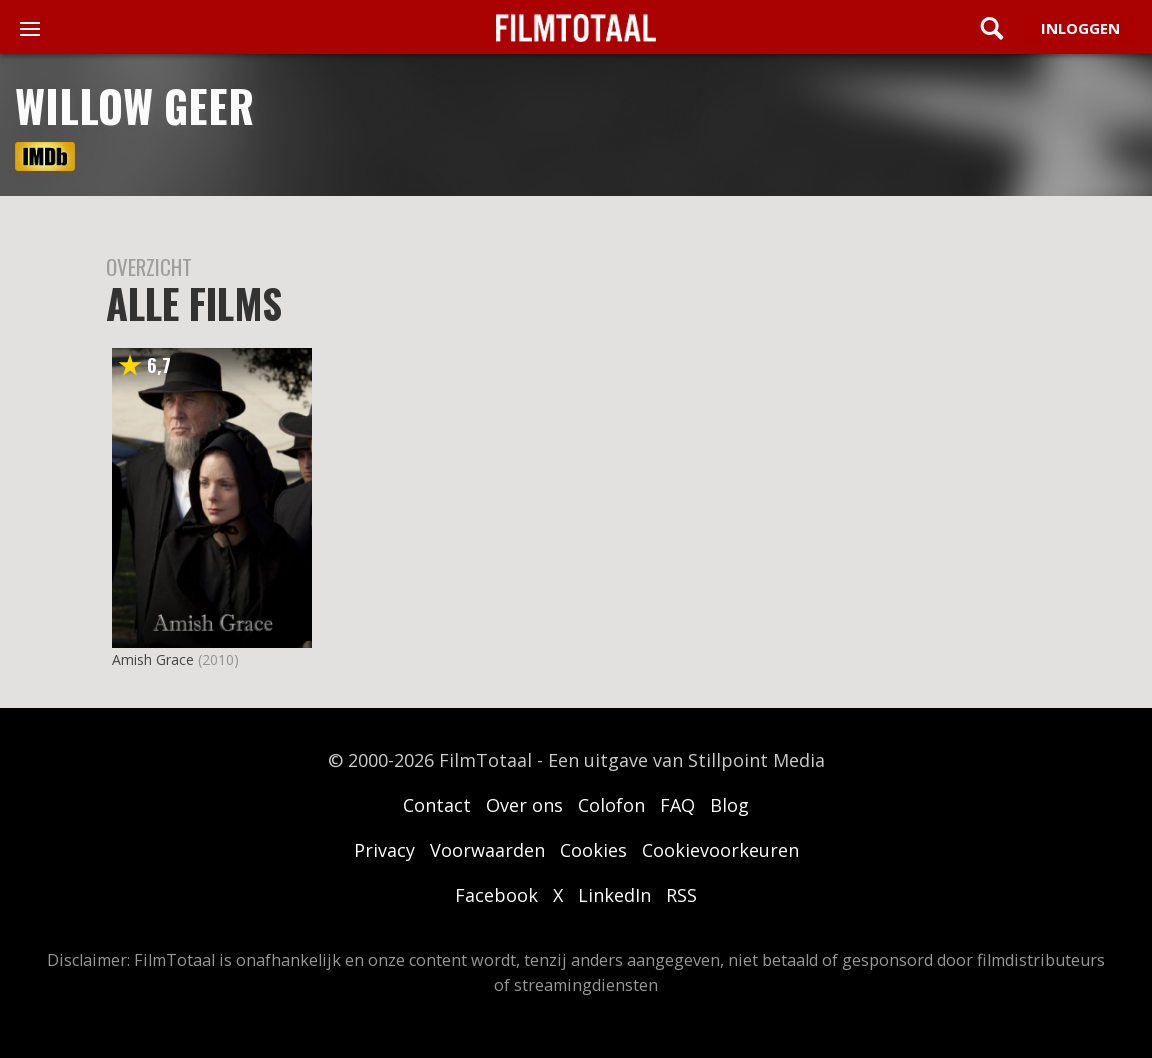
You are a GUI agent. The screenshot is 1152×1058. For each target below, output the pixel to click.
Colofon (611, 805)
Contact (437, 805)
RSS (681, 895)
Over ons (524, 805)
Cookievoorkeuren (720, 850)
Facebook (496, 895)
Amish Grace (153, 659)
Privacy (384, 850)
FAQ (677, 805)
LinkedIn (614, 895)
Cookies (593, 850)
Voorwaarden (487, 850)
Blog (729, 805)
